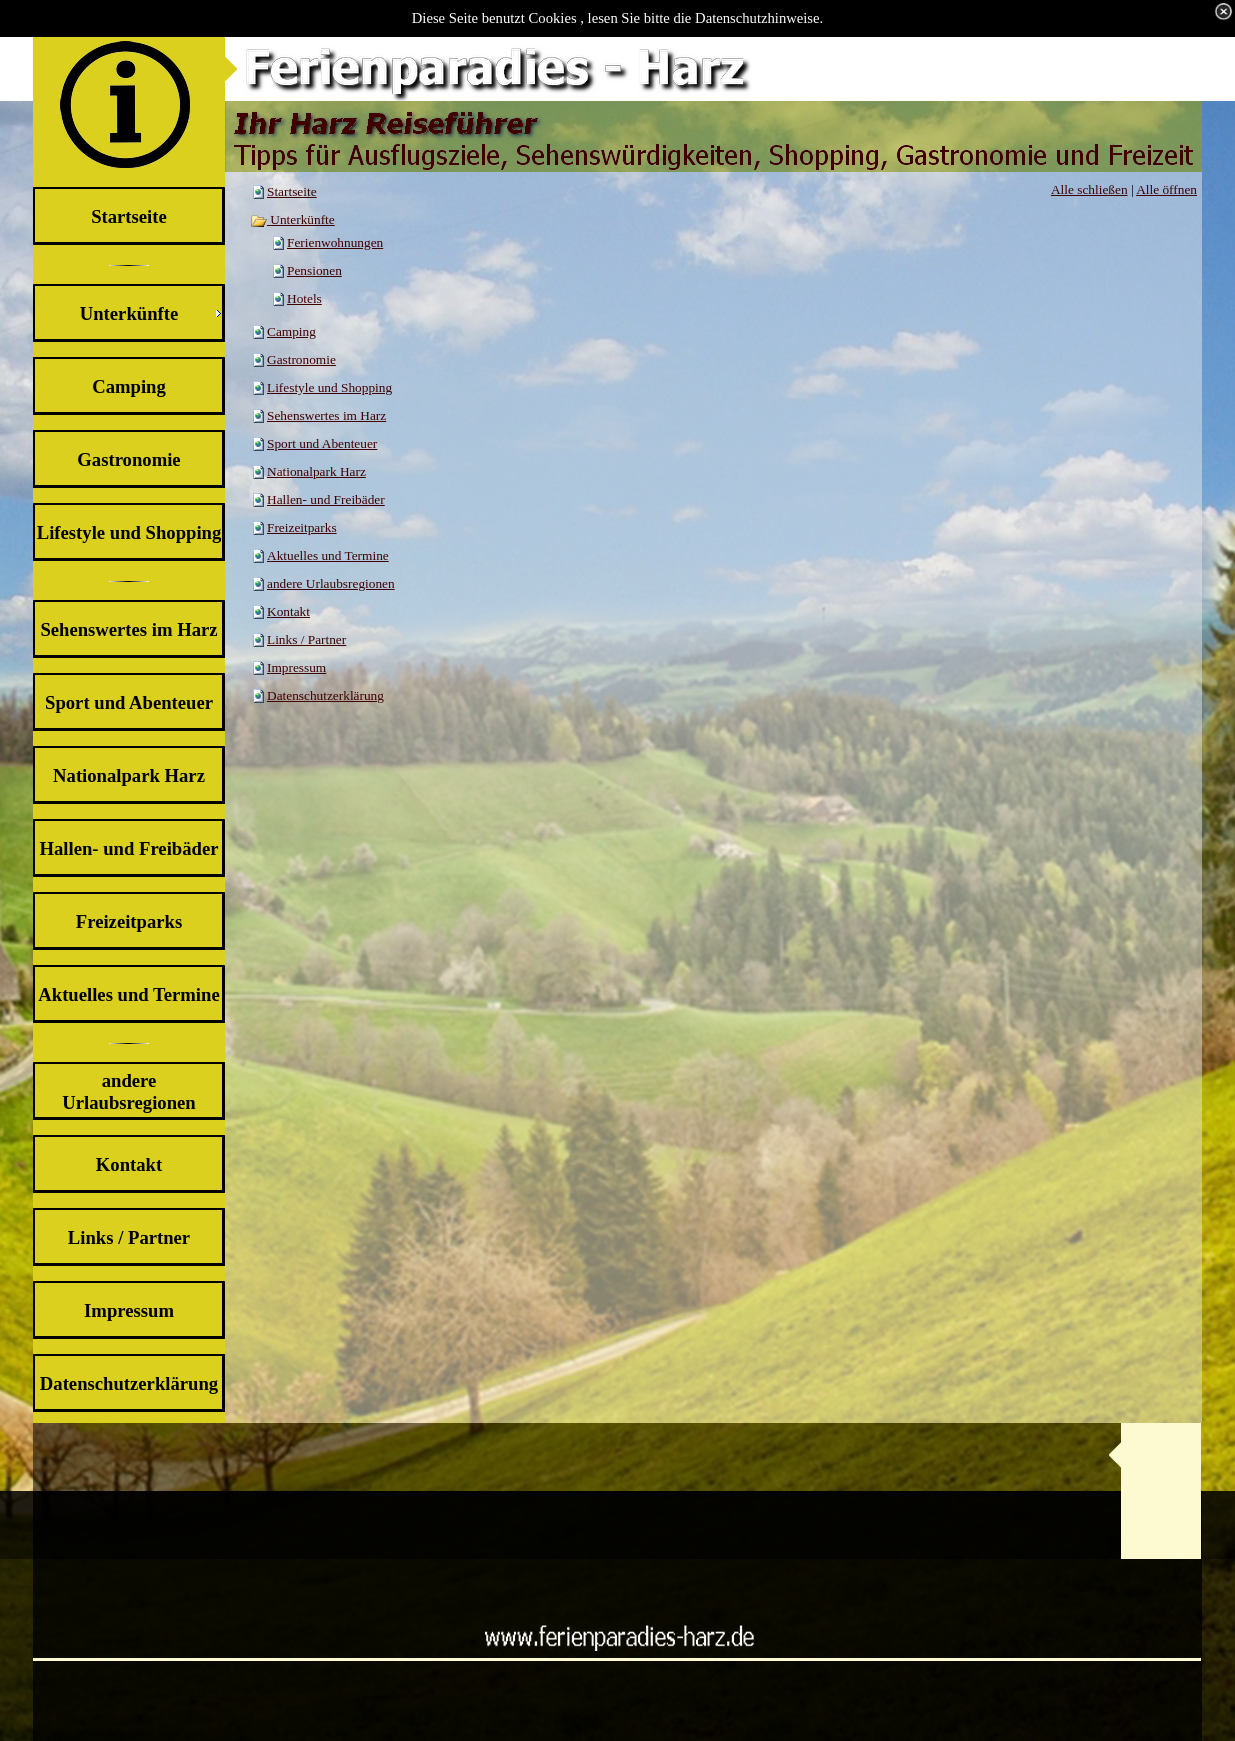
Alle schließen (1089, 189)
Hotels (304, 298)
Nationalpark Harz (316, 471)
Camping (291, 331)
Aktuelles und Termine (328, 555)
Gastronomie (301, 359)
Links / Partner (306, 639)
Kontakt (288, 611)
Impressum (296, 667)
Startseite (292, 191)
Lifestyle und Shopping (329, 387)
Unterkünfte (292, 219)
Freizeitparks (302, 527)
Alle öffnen (1166, 189)
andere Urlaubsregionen (331, 583)
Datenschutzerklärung (325, 695)
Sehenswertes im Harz (326, 415)
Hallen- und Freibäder (326, 499)
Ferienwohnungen (335, 242)
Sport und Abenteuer (322, 443)
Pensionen (314, 270)
